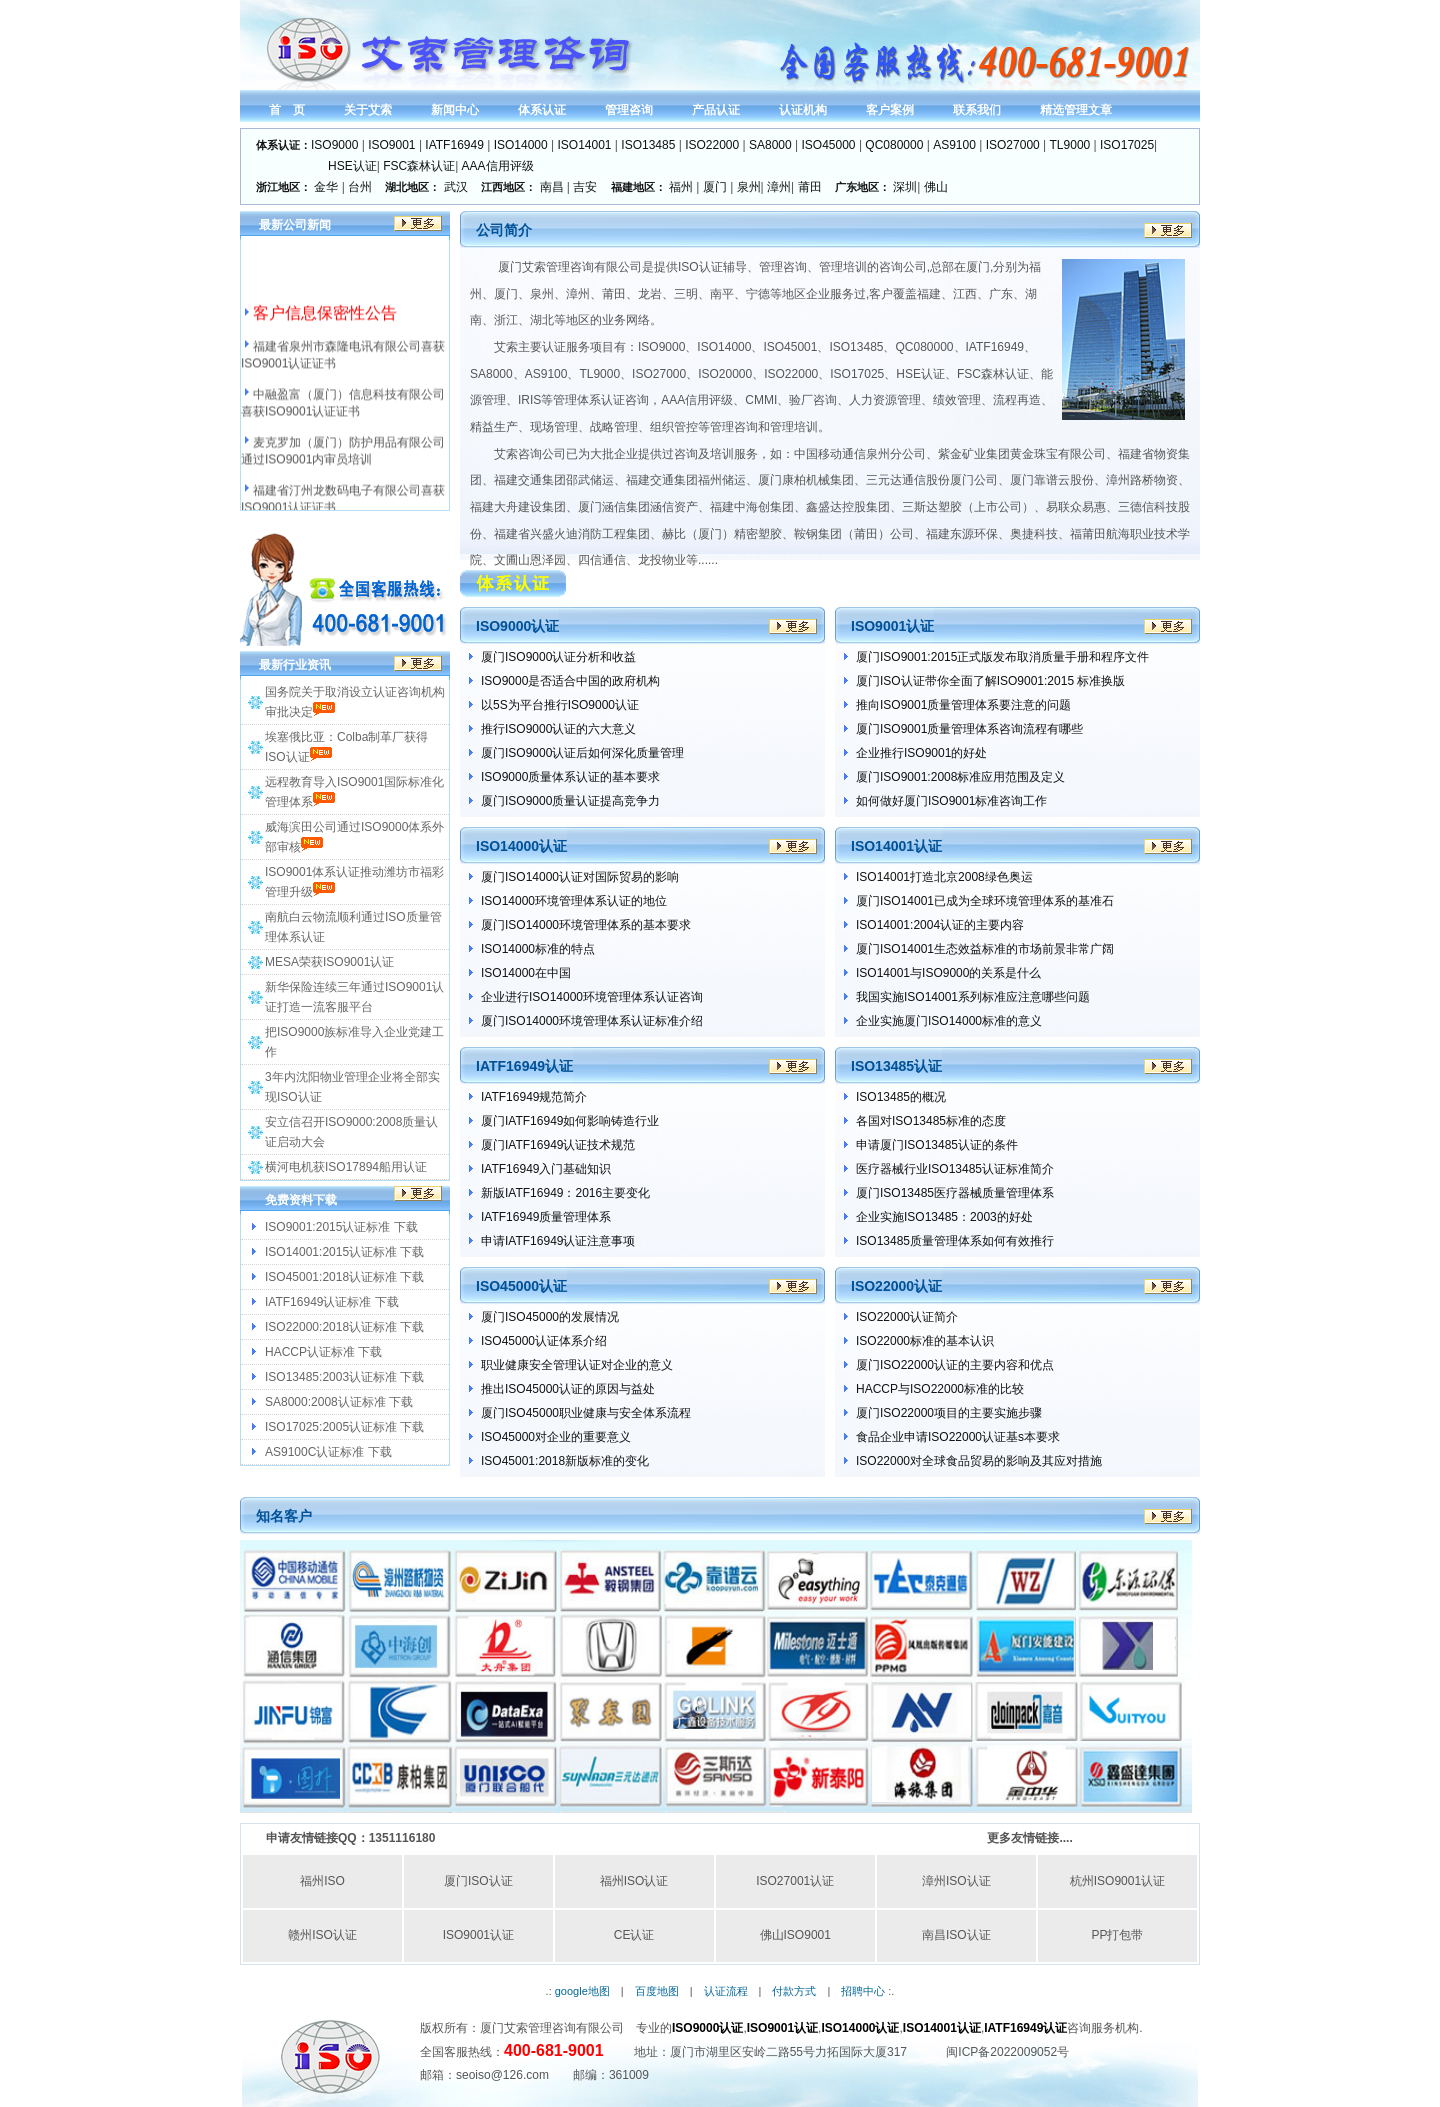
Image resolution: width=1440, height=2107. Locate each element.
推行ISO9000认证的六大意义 (558, 729)
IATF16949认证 (1025, 2028)
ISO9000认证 (707, 2028)
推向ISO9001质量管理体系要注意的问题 (963, 705)
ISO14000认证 (860, 2028)
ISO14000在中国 (526, 973)
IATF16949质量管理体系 (546, 1217)
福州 (681, 187)
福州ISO (322, 1881)
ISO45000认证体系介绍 (544, 1341)
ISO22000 (712, 145)
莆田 (810, 187)
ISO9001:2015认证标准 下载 (341, 1227)
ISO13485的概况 (901, 1097)
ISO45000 (829, 145)
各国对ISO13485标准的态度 (931, 1121)
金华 (326, 187)
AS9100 (954, 145)
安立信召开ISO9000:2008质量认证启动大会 (351, 1132)
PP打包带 (1117, 1935)
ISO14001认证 (942, 2028)
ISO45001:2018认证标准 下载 (344, 1277)
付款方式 (794, 1991)
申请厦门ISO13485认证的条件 (937, 1145)
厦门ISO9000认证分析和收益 (558, 657)
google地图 (582, 1991)
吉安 (585, 187)
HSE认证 (352, 166)
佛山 (936, 187)
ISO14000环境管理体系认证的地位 (574, 901)
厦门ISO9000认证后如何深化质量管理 (582, 753)
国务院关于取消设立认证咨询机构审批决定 (355, 702)
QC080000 (894, 145)
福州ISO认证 (634, 1881)
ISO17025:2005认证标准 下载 (344, 1427)
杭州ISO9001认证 (1117, 1881)
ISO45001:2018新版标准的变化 (565, 1461)
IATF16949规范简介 (534, 1097)
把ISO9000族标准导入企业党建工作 (354, 1042)
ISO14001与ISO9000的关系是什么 (948, 973)
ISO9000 (334, 145)
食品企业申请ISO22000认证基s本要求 (958, 1437)
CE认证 (634, 1935)
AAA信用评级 (498, 166)
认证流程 (726, 1991)
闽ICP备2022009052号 (1007, 2052)
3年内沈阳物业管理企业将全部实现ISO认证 (352, 1087)
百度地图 (657, 1991)
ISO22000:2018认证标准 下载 (344, 1327)
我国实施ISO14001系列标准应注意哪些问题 (973, 997)
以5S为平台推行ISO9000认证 (560, 705)
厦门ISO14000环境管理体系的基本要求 (586, 925)
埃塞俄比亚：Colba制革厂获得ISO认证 (346, 747)
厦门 (715, 187)
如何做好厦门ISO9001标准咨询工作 (951, 801)
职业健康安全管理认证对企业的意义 (577, 1365)
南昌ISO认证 (956, 1935)
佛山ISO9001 (795, 1935)
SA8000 (770, 145)
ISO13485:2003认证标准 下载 (344, 1377)
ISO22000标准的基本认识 (925, 1341)
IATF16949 (454, 145)
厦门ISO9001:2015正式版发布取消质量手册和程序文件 (1002, 657)
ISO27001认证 (795, 1881)
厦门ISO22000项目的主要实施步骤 (949, 1413)
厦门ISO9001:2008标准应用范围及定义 (960, 777)
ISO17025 (1127, 145)
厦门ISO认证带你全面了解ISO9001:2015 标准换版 (990, 681)
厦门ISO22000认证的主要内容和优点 (955, 1365)
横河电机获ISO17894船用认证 (346, 1167)
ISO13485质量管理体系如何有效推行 (955, 1241)
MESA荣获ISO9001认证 (329, 962)
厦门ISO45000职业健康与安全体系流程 (586, 1413)
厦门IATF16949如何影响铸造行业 (570, 1121)
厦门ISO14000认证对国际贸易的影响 (580, 877)
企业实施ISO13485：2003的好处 (944, 1217)
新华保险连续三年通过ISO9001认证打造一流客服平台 (354, 997)
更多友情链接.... (1029, 1838)
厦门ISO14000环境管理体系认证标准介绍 (592, 1021)
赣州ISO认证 (322, 1935)
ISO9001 (391, 145)
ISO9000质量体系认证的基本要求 (570, 777)
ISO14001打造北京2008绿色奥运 (944, 877)
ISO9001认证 (478, 1935)
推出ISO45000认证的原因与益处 (568, 1389)
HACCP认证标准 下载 (323, 1352)
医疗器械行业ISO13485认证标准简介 (955, 1169)
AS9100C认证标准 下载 (328, 1452)
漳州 (779, 187)
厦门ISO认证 (478, 1881)
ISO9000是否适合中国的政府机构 (570, 681)
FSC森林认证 (419, 166)
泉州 (749, 187)
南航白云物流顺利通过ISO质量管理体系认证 (353, 927)
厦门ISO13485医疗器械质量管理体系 (955, 1193)
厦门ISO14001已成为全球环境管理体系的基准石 (985, 901)
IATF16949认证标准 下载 (332, 1302)
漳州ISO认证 (956, 1881)
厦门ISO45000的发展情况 (550, 1317)
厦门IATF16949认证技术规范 (558, 1145)
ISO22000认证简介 (907, 1317)
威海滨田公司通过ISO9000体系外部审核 (354, 837)
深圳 (905, 187)
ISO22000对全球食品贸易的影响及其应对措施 (979, 1461)
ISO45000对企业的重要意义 (556, 1437)
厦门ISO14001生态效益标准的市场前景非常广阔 (985, 949)
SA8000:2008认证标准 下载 (339, 1402)
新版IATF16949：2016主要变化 (565, 1193)
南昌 (552, 187)
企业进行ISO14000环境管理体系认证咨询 (592, 997)
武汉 (456, 187)
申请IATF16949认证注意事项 (558, 1241)
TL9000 (1070, 145)
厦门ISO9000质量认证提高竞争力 (570, 801)
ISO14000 (521, 145)
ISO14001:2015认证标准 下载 (344, 1252)
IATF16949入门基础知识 (546, 1169)
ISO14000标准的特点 (538, 949)
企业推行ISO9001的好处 (921, 753)
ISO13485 (648, 145)
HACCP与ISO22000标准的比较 (940, 1389)
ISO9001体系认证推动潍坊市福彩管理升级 (354, 882)
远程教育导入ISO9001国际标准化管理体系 (354, 792)
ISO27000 (1013, 145)
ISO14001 (584, 145)
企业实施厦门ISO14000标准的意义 (949, 1021)
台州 (360, 187)
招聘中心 (863, 1991)
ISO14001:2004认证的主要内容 (940, 925)
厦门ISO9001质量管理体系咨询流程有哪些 (969, 729)
